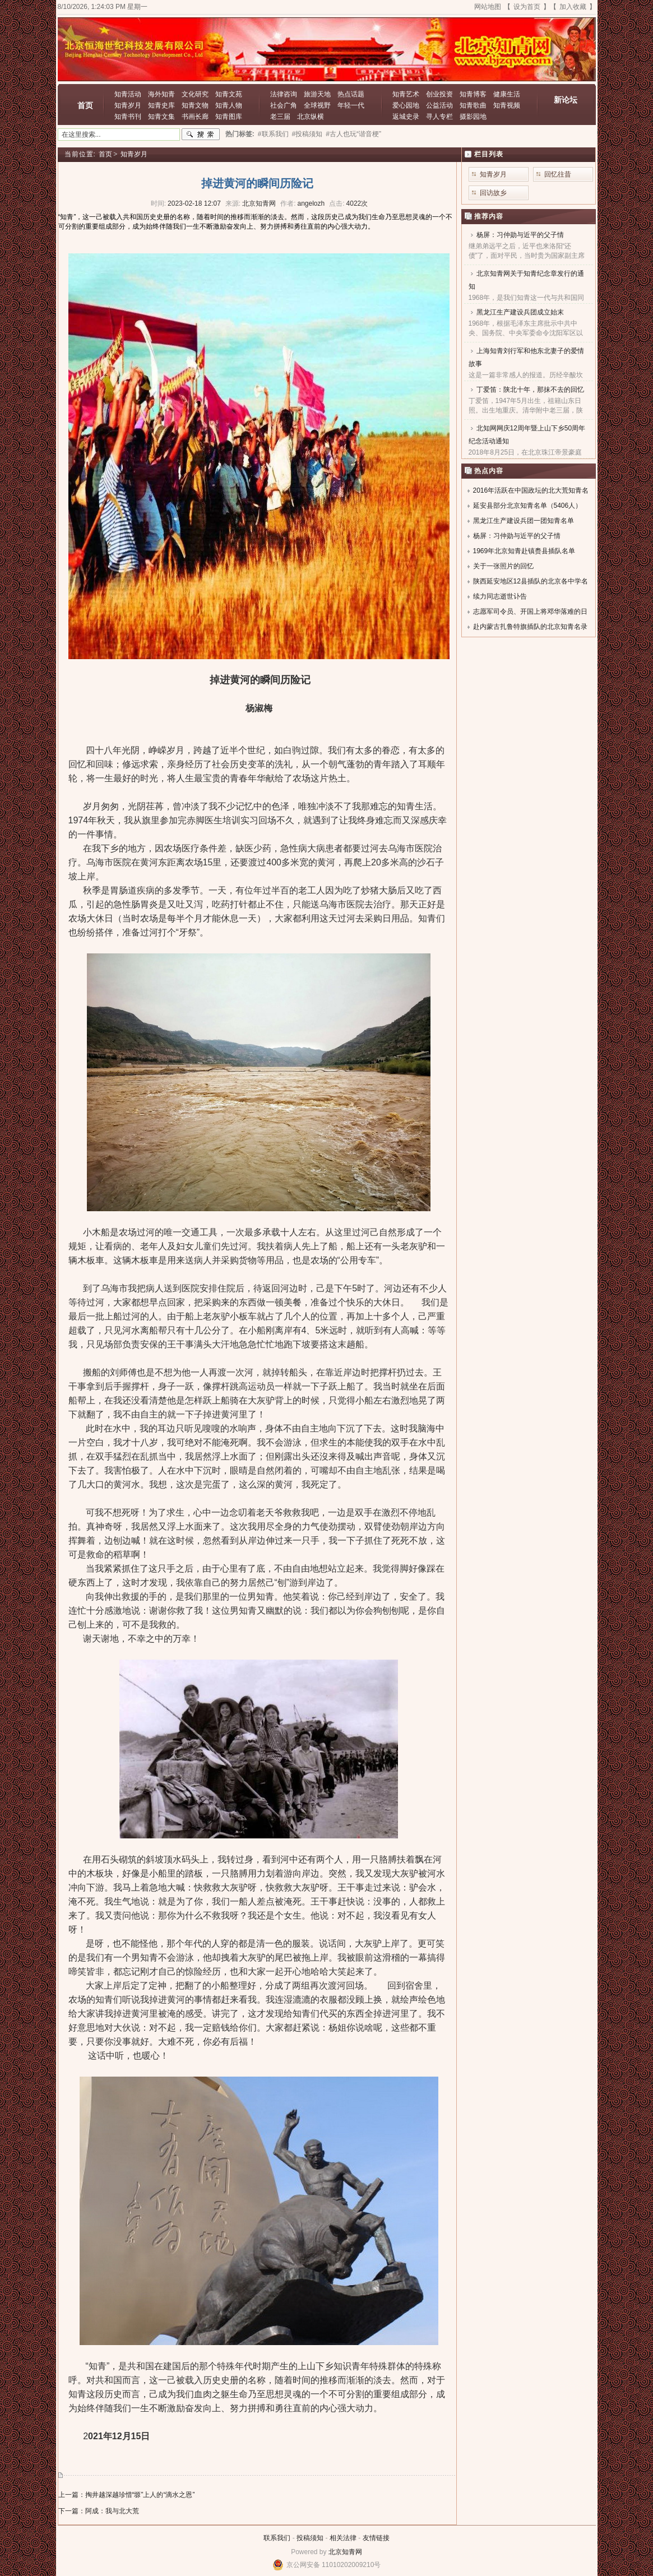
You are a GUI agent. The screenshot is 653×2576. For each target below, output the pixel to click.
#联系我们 (273, 134)
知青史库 (161, 105)
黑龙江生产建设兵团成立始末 (520, 312)
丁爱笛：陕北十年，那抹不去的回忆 (530, 389)
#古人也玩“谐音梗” (353, 134)
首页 (85, 105)
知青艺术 (405, 94)
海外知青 (161, 94)
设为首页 (526, 7)
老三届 (280, 117)
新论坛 (565, 99)
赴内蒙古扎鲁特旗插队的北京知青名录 (530, 627)
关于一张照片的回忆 (503, 566)
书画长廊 (195, 117)
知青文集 (161, 117)
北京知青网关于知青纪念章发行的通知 (526, 280)
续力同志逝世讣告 (500, 596)
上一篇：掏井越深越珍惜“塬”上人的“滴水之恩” (126, 2495)
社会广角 (283, 105)
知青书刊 (127, 117)
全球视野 (317, 105)
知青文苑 (228, 94)
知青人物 (228, 105)
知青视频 (506, 105)
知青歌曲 (473, 105)
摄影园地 (473, 117)
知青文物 (195, 105)
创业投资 (439, 94)
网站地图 (487, 7)
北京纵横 (310, 117)
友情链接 (376, 2538)
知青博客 (473, 94)
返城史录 (405, 117)
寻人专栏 (439, 117)
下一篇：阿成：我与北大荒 (98, 2511)
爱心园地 (405, 105)
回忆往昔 (557, 174)
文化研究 (195, 94)
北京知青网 (345, 2552)
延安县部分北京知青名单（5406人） (527, 505)
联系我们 (276, 2538)
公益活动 (439, 105)
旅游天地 (317, 94)
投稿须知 (310, 2538)
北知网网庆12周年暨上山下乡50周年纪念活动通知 (527, 434)
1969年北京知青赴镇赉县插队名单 (524, 551)
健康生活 (506, 94)
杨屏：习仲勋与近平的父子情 (520, 235)
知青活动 (127, 94)
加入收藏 (572, 7)
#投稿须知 (307, 134)
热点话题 (350, 94)
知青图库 (228, 117)
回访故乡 (493, 193)
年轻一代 (350, 105)
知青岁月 (127, 105)
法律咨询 (283, 94)
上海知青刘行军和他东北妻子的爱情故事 (526, 357)
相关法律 (343, 2538)
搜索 (201, 134)
